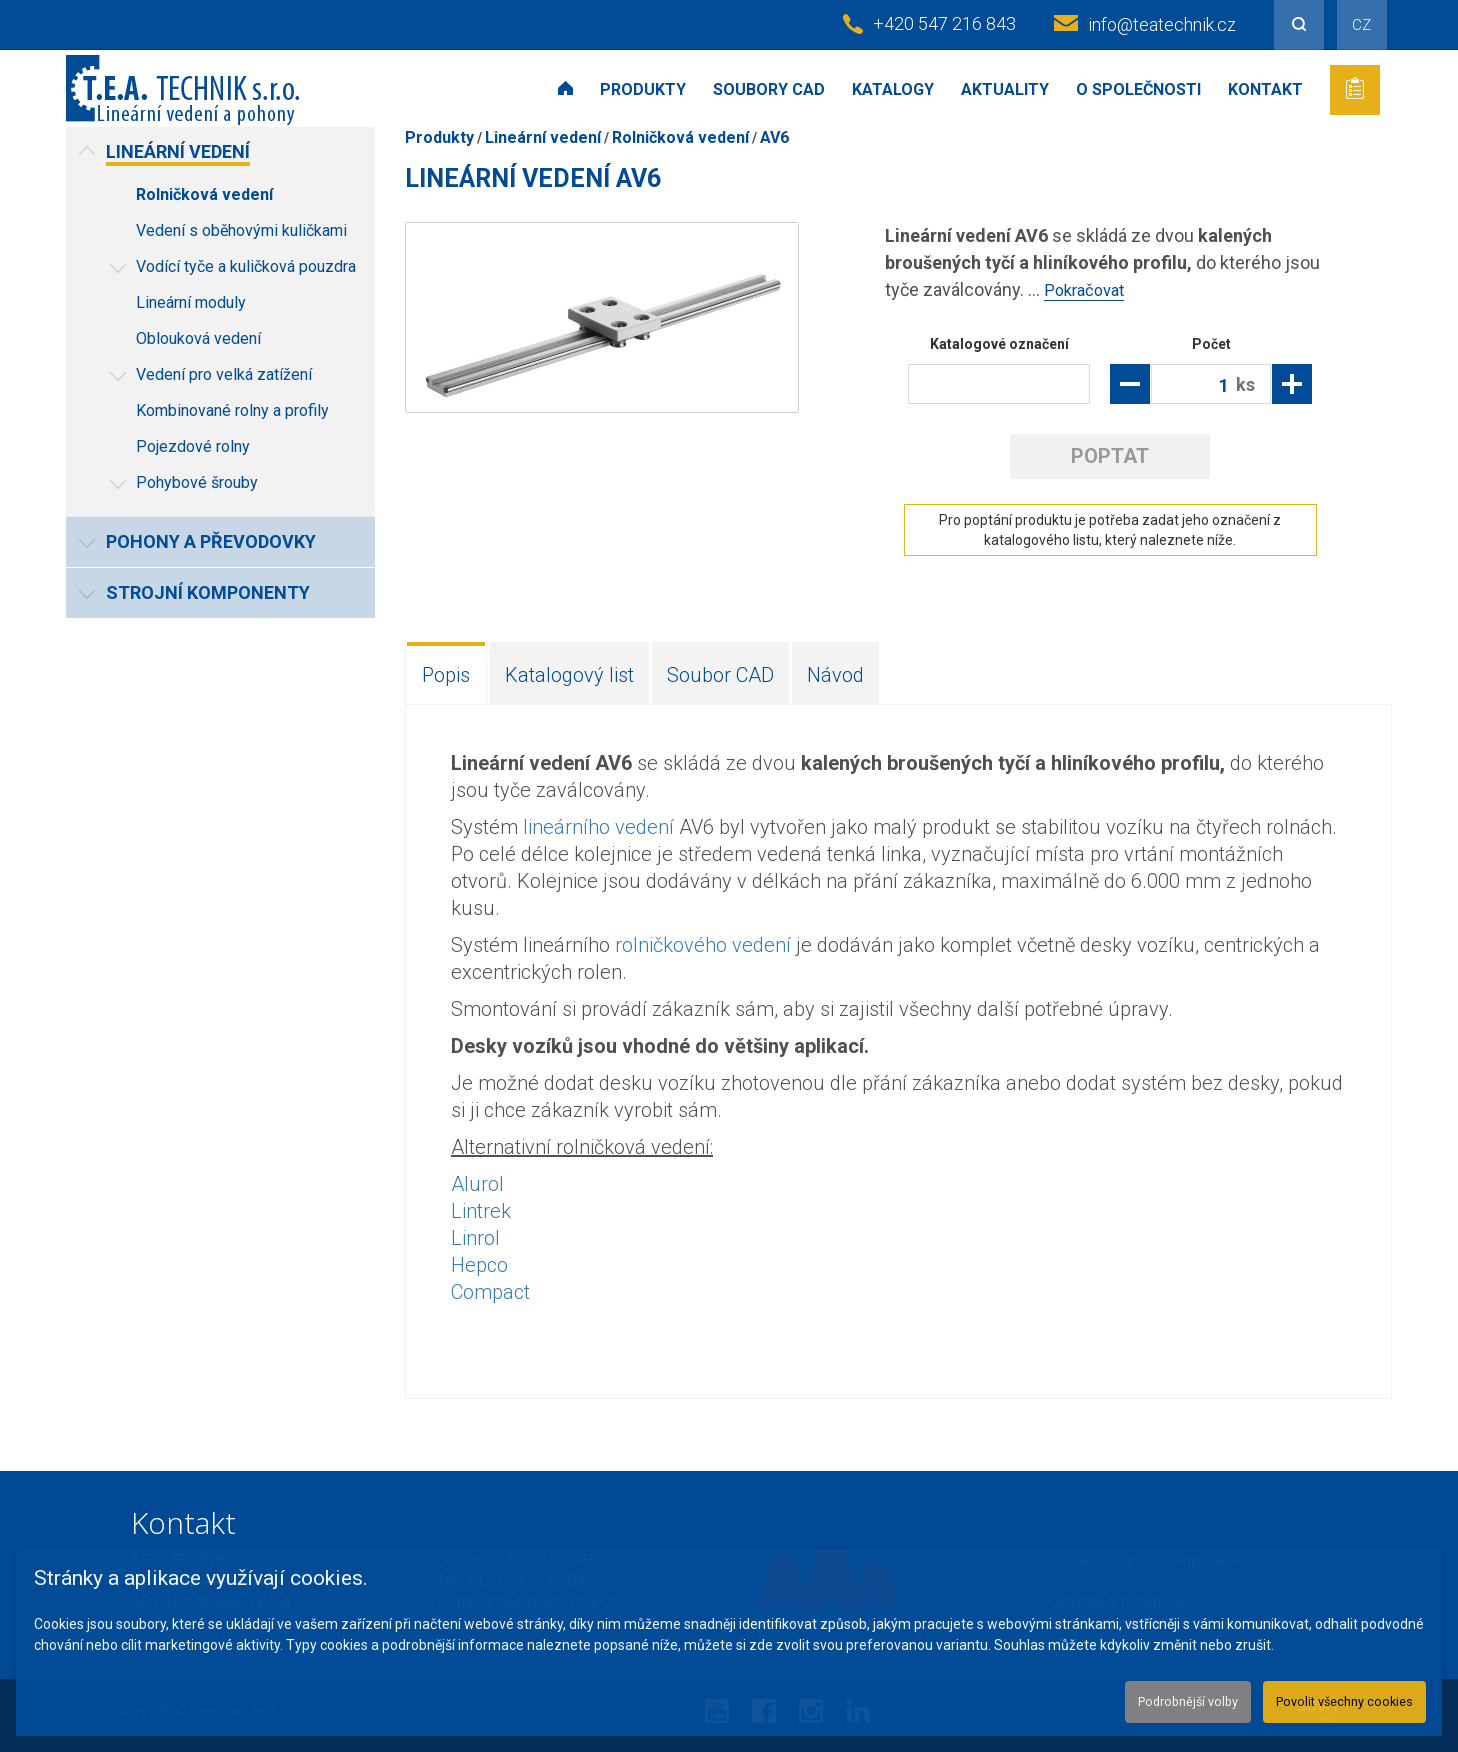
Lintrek (481, 1210)
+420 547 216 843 (944, 23)
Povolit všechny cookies (1327, 1698)
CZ (1361, 25)
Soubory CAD (769, 89)
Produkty (643, 89)
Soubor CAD (720, 674)
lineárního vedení (598, 826)
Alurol (477, 1183)
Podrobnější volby (1140, 1698)
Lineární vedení (543, 137)
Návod (835, 674)
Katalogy (893, 89)
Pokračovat (1088, 289)
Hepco (479, 1264)
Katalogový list (569, 674)
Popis (446, 674)
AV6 (774, 137)
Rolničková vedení (680, 137)
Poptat (1110, 455)
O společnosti (1138, 89)
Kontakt (1265, 89)
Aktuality (1005, 89)
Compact (490, 1291)
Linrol (475, 1237)
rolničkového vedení (703, 944)
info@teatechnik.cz (1162, 24)
